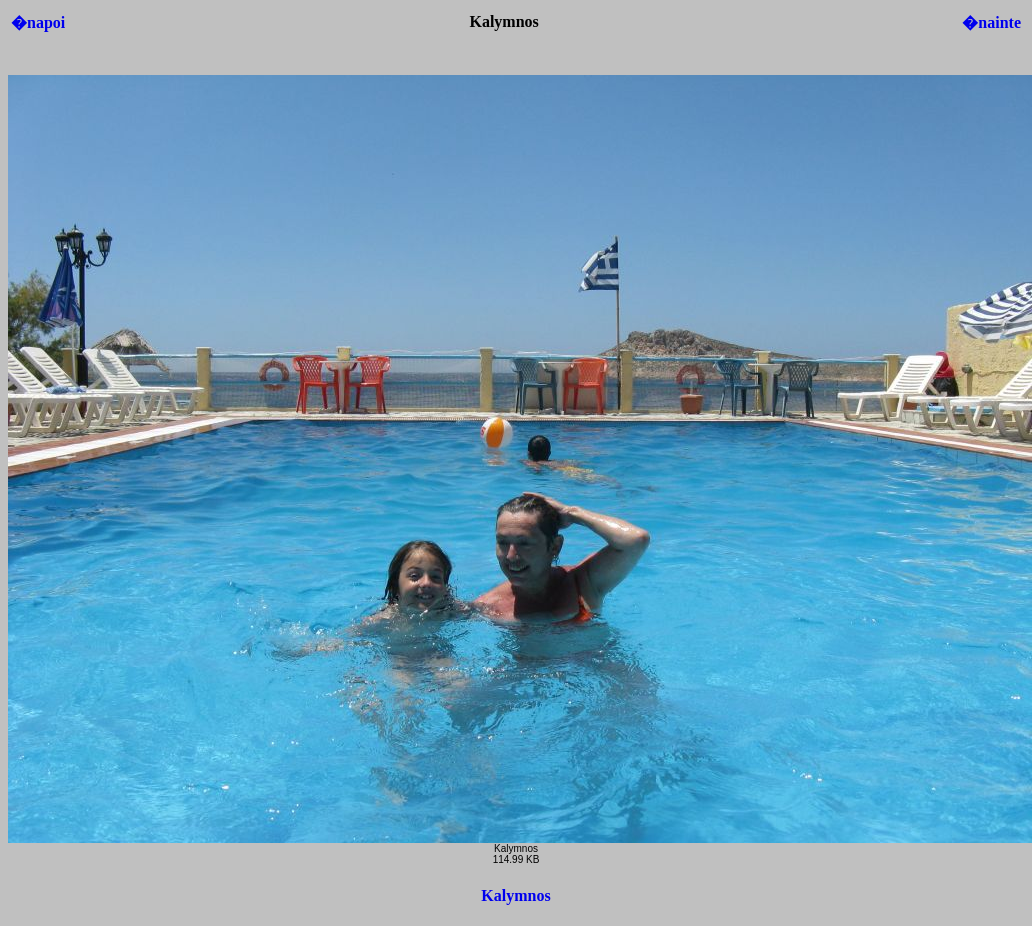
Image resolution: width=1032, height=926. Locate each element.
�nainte (991, 22)
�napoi (38, 22)
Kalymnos (515, 895)
